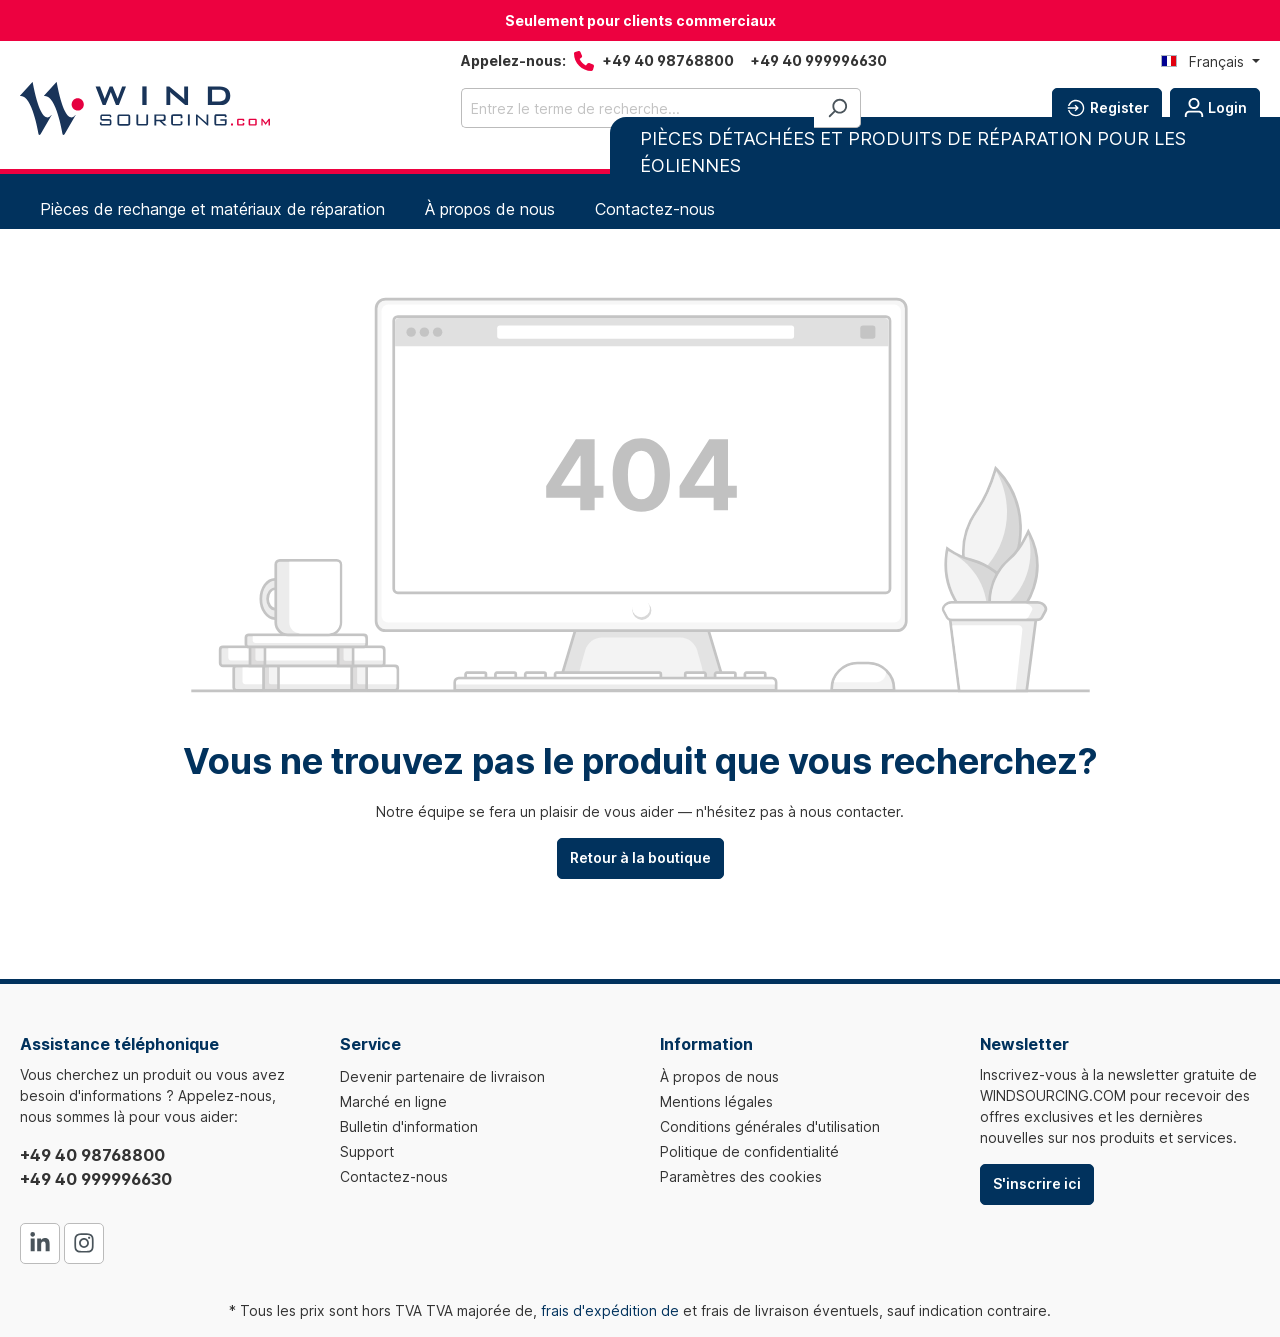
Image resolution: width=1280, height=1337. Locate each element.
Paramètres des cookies (741, 1176)
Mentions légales (716, 1101)
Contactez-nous (394, 1176)
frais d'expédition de (610, 1310)
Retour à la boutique (640, 857)
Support (367, 1151)
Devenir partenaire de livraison (442, 1076)
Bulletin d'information (409, 1126)
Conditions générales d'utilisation (770, 1126)
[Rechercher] (837, 108)
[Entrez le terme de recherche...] (638, 108)
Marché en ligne (393, 1101)
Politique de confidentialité (749, 1151)
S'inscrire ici (1037, 1183)
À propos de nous (719, 1076)
